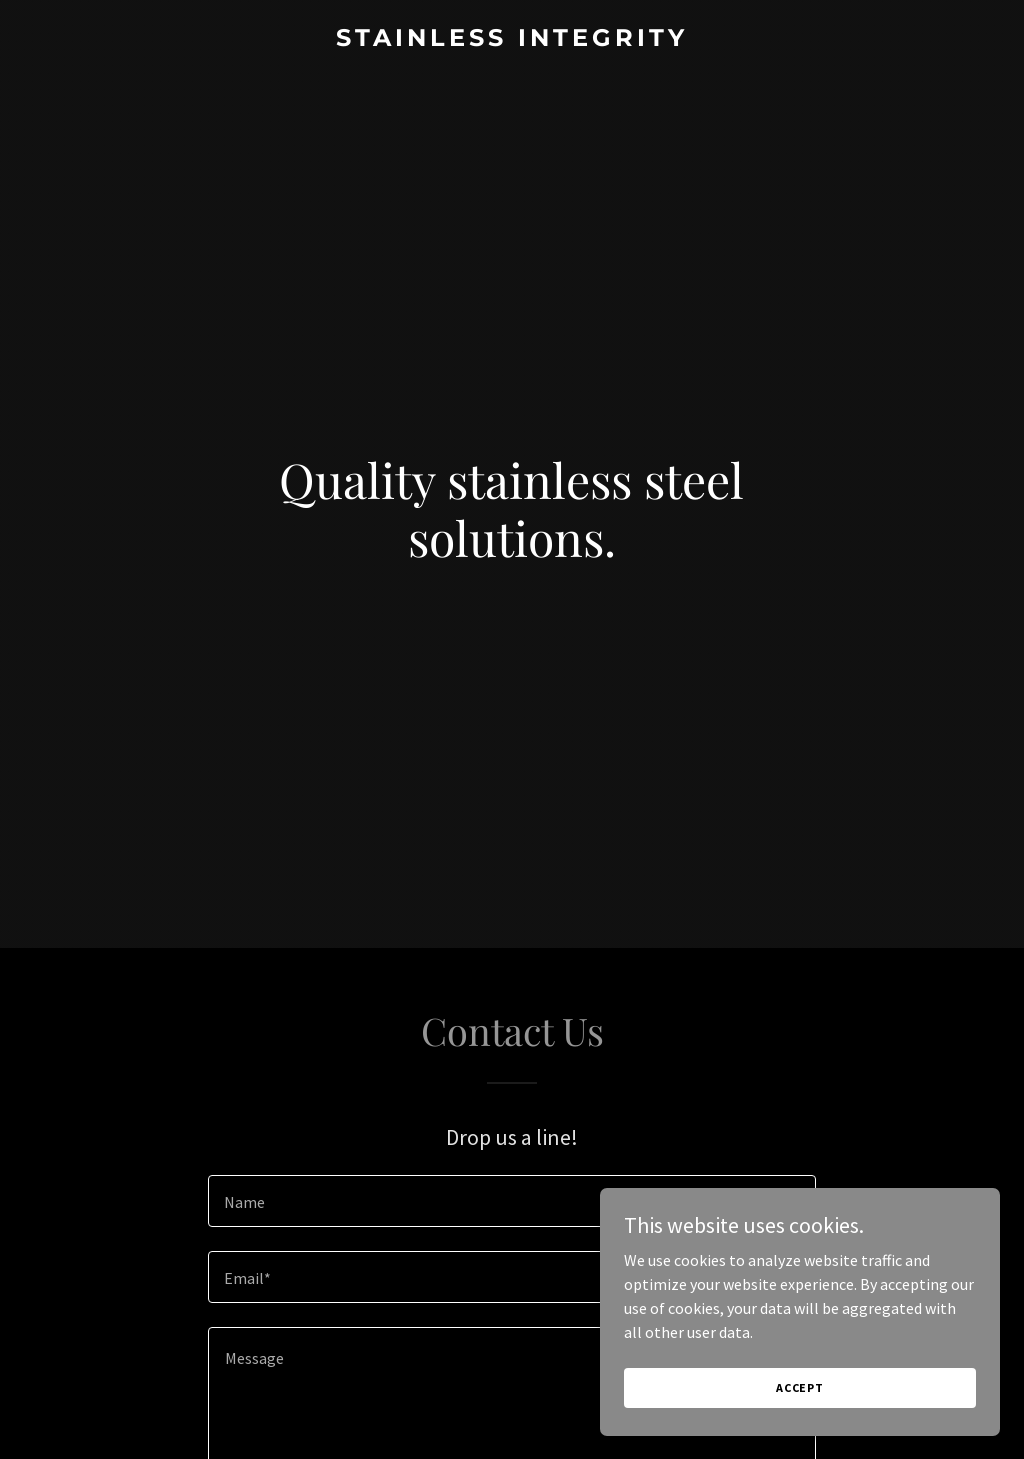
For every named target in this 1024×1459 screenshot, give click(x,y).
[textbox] (512, 1201)
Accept (800, 1387)
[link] (512, 40)
